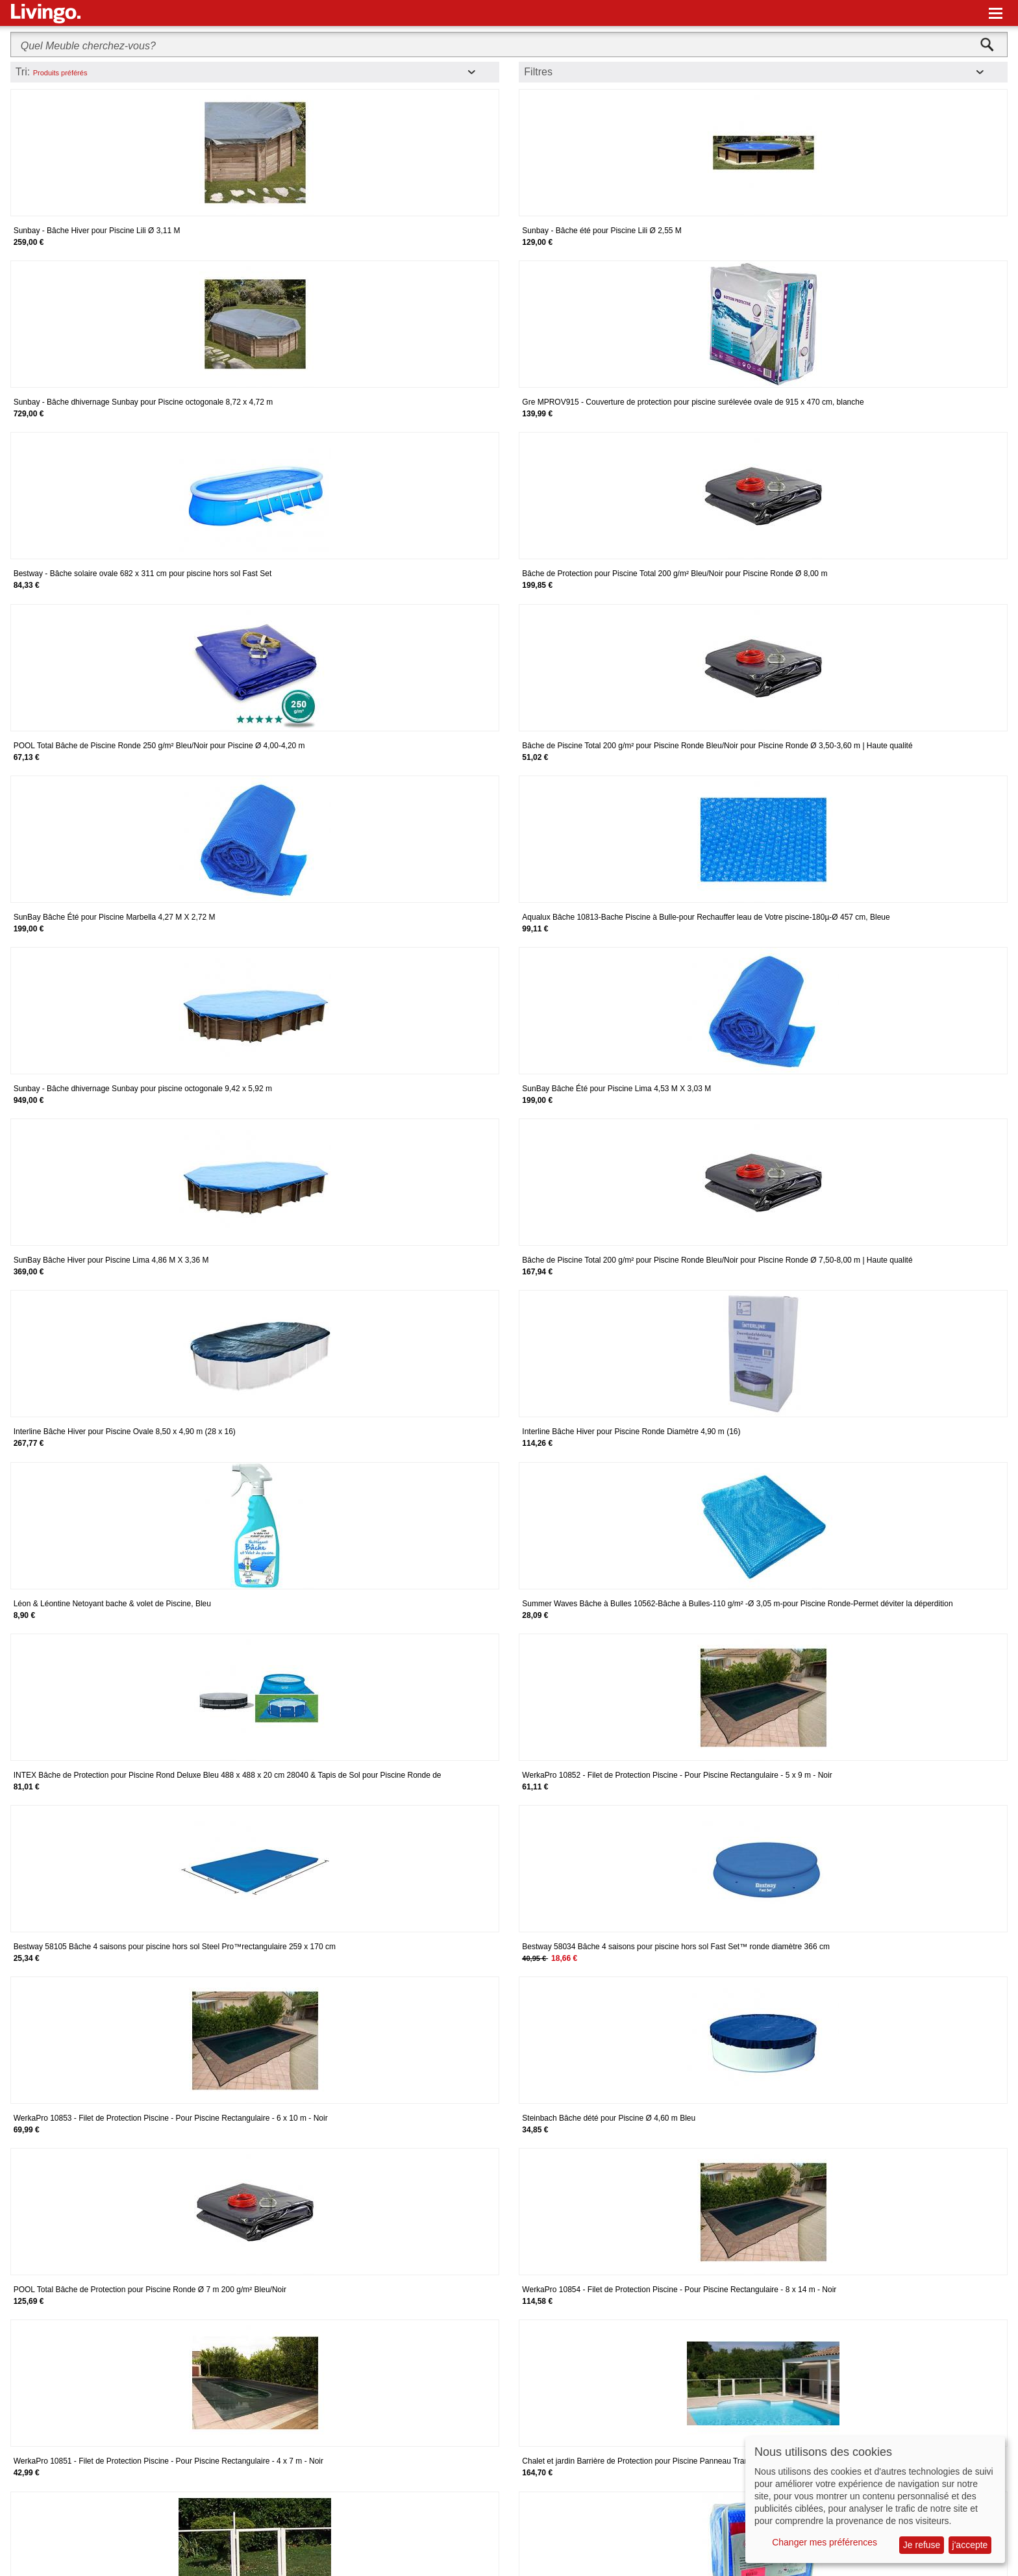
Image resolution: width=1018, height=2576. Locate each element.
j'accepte (970, 2545)
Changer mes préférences (824, 2542)
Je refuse (922, 2545)
